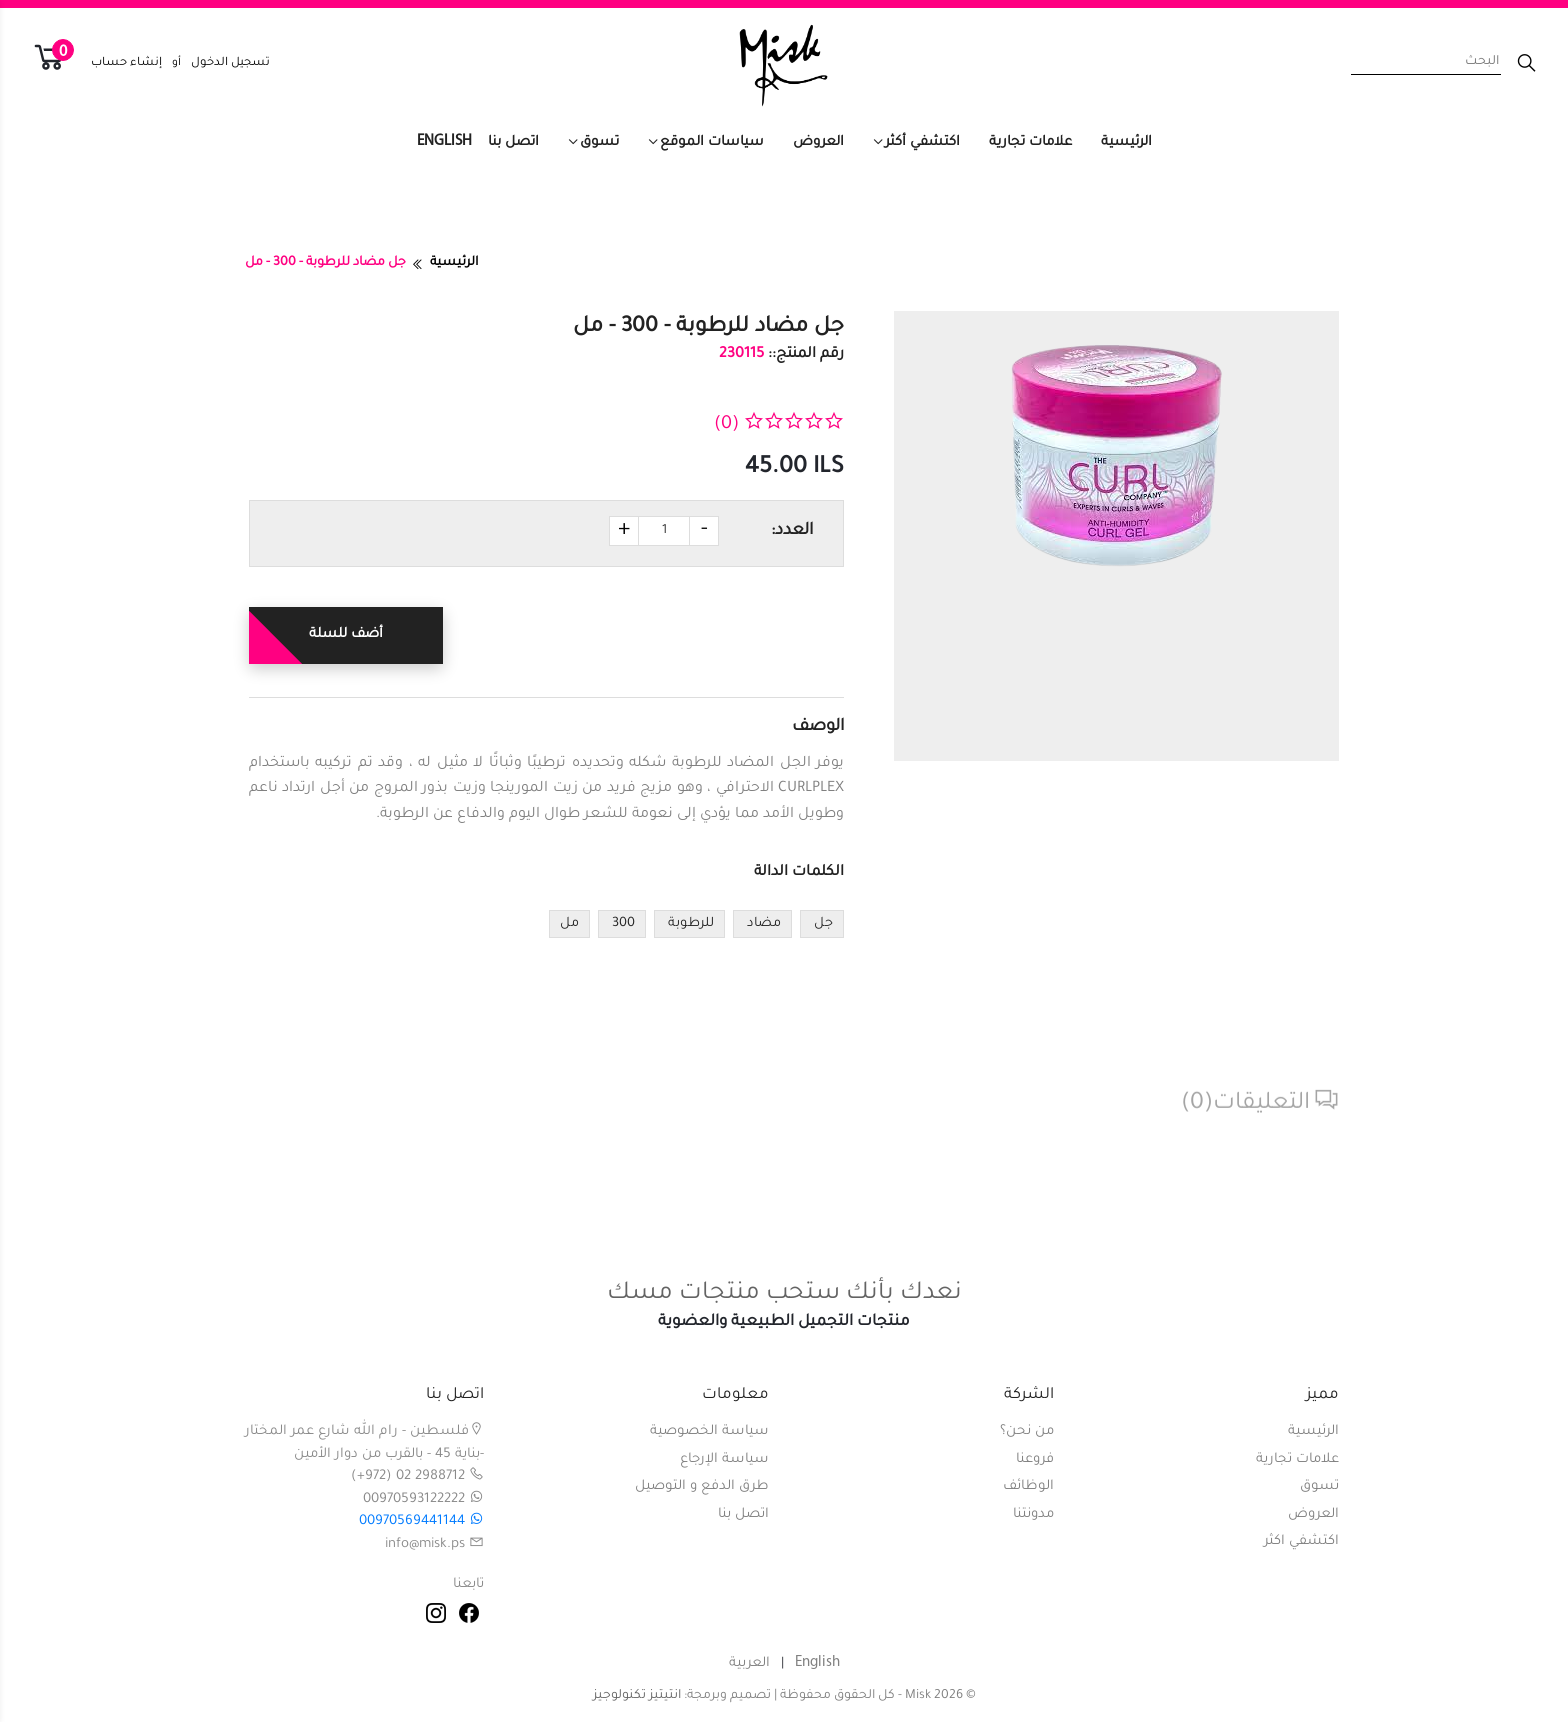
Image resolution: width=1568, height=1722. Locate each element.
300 (622, 924)
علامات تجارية (1030, 142)
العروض (818, 142)
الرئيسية (1126, 142)
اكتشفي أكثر (922, 142)
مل (569, 924)
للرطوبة (689, 924)
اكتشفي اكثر (1301, 1541)
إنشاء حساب (126, 63)
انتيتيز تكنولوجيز (637, 1696)
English (444, 141)
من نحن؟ (1027, 1431)
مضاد (762, 924)
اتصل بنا (513, 142)
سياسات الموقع (712, 142)
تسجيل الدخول (230, 63)
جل (822, 924)
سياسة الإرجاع (724, 1459)
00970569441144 (421, 1521)
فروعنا (1035, 1459)
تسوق (599, 142)
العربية (749, 1663)
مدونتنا (1033, 1514)
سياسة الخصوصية (709, 1431)
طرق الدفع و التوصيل (702, 1486)
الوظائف (1028, 1486)
